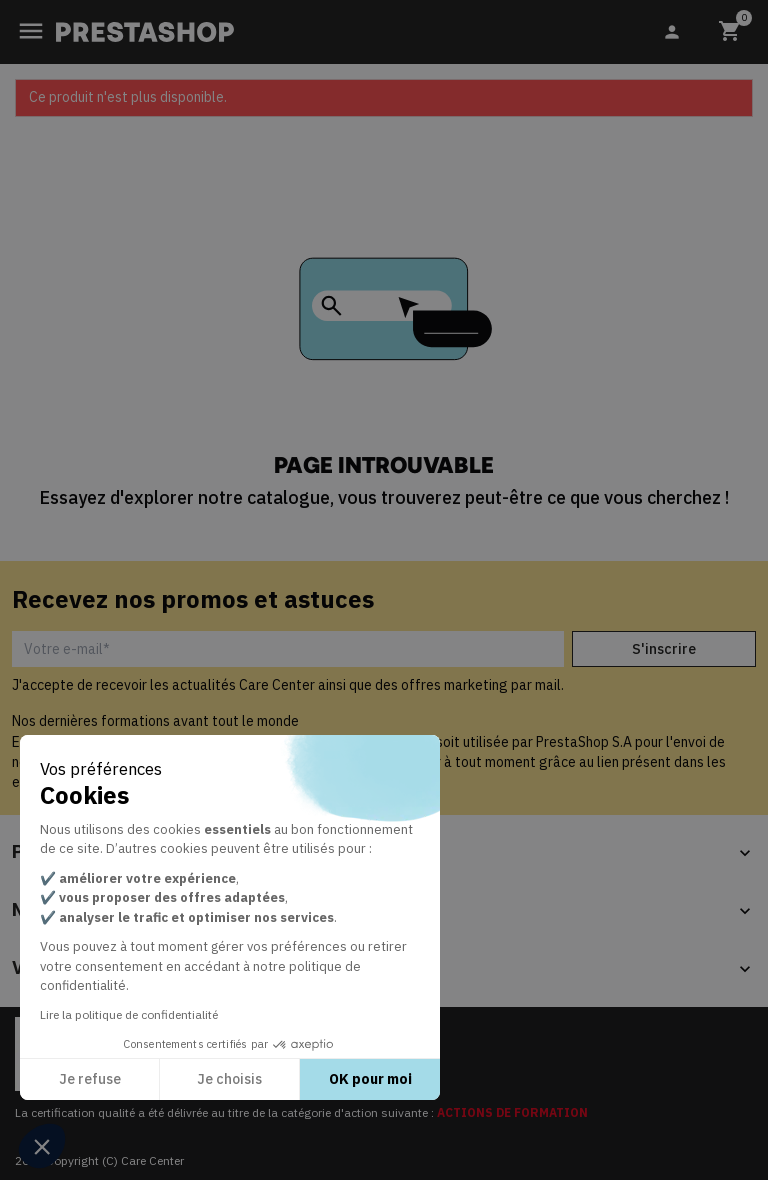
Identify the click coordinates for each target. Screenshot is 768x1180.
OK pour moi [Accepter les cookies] (370, 1079)
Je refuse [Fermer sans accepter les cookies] (90, 1079)
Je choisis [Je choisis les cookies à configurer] (229, 1079)
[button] (42, 1146)
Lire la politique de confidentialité (129, 1014)
